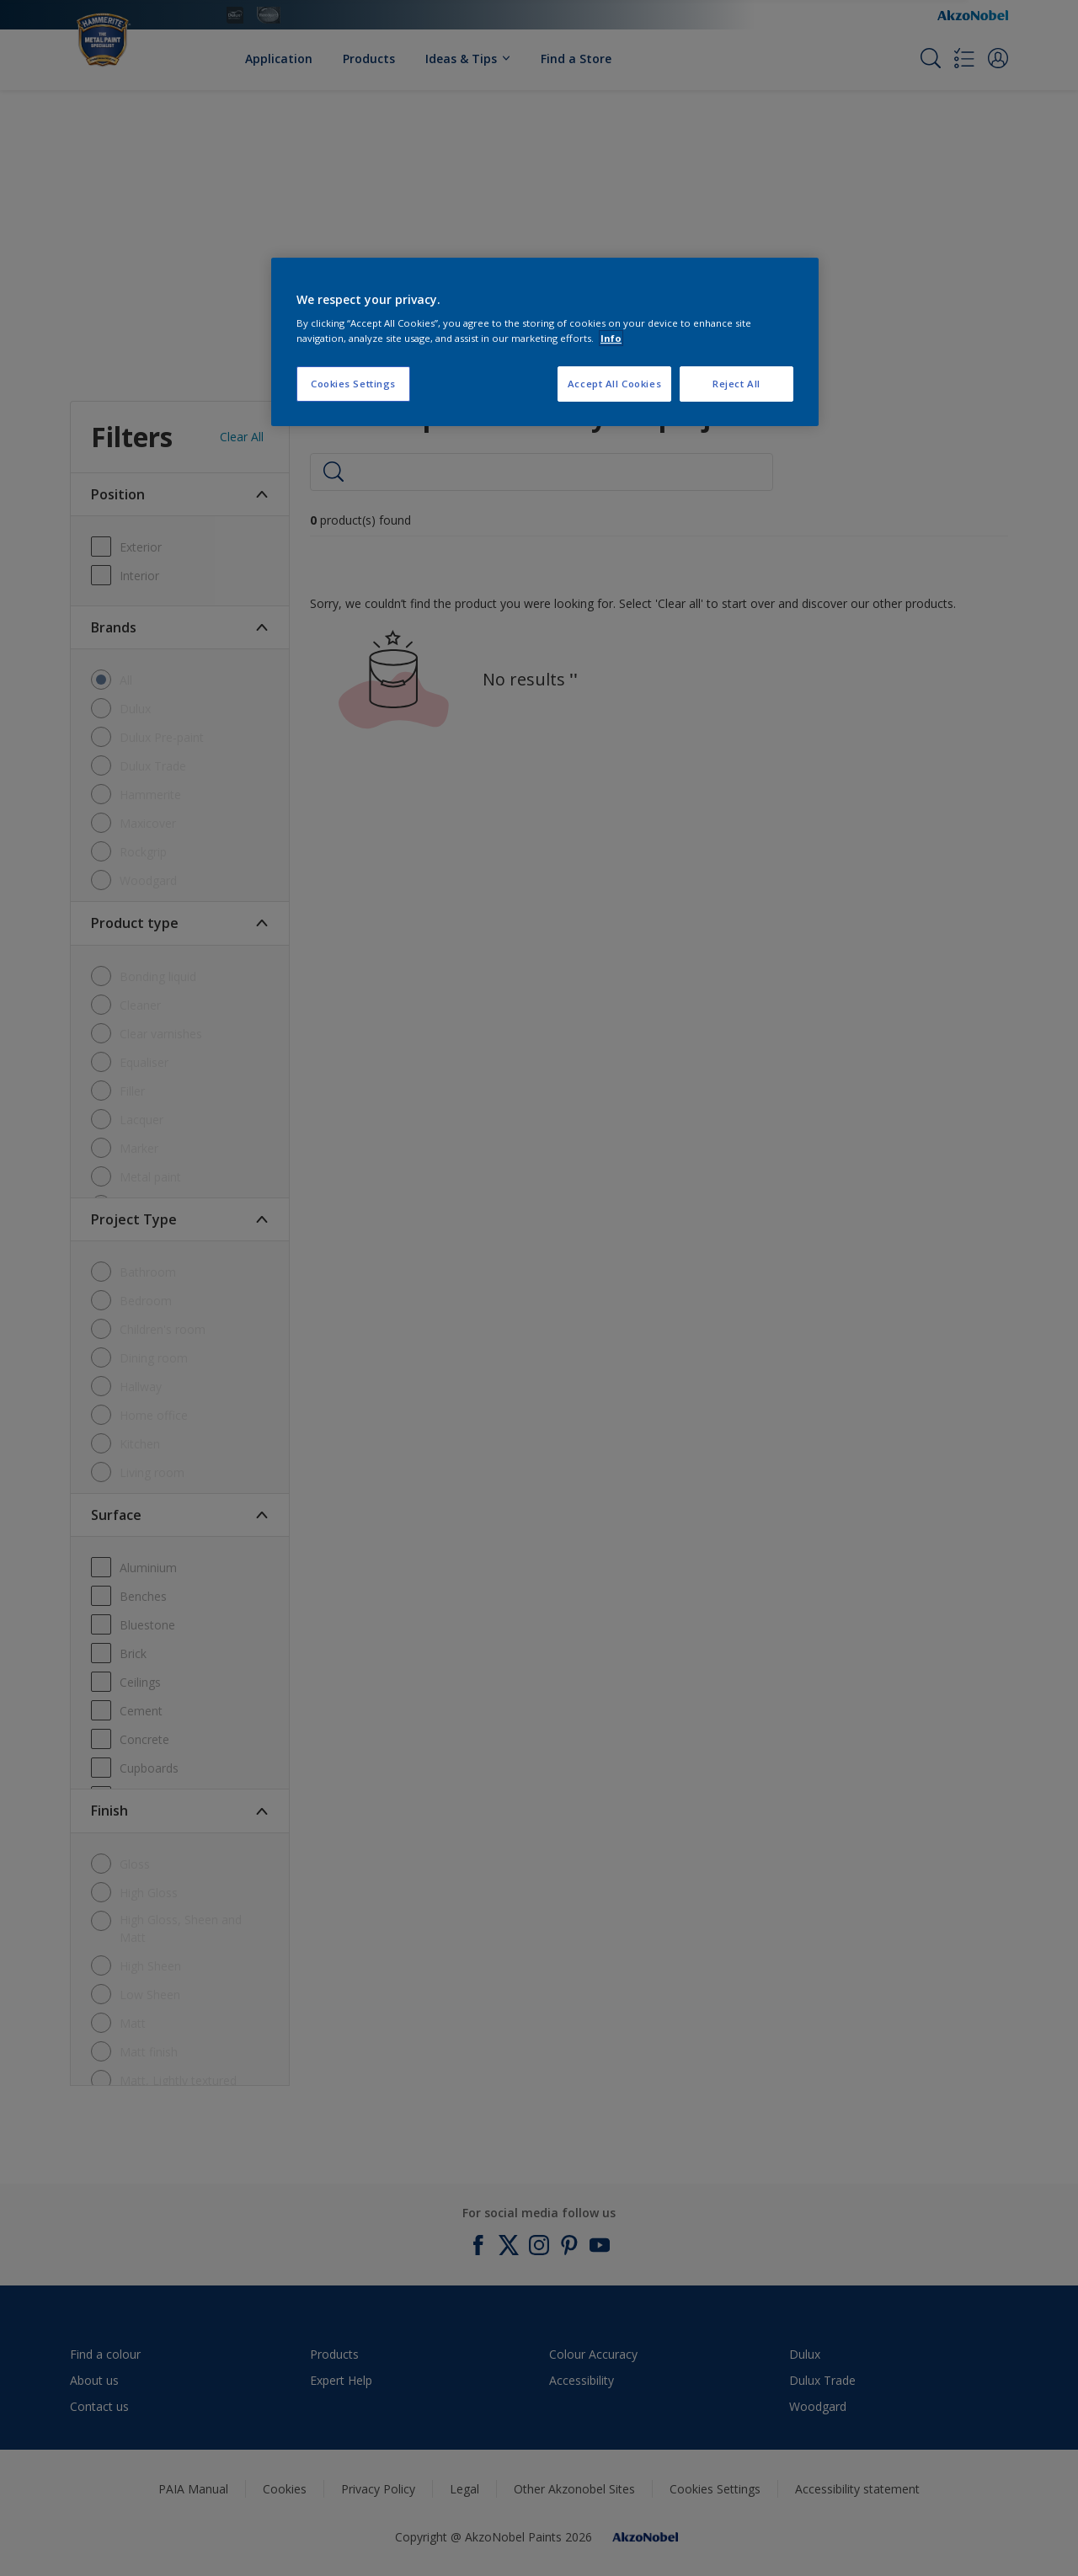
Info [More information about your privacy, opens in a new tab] (611, 338)
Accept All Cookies (614, 383)
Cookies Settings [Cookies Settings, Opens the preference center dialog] (353, 383)
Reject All (736, 383)
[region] (545, 342)
